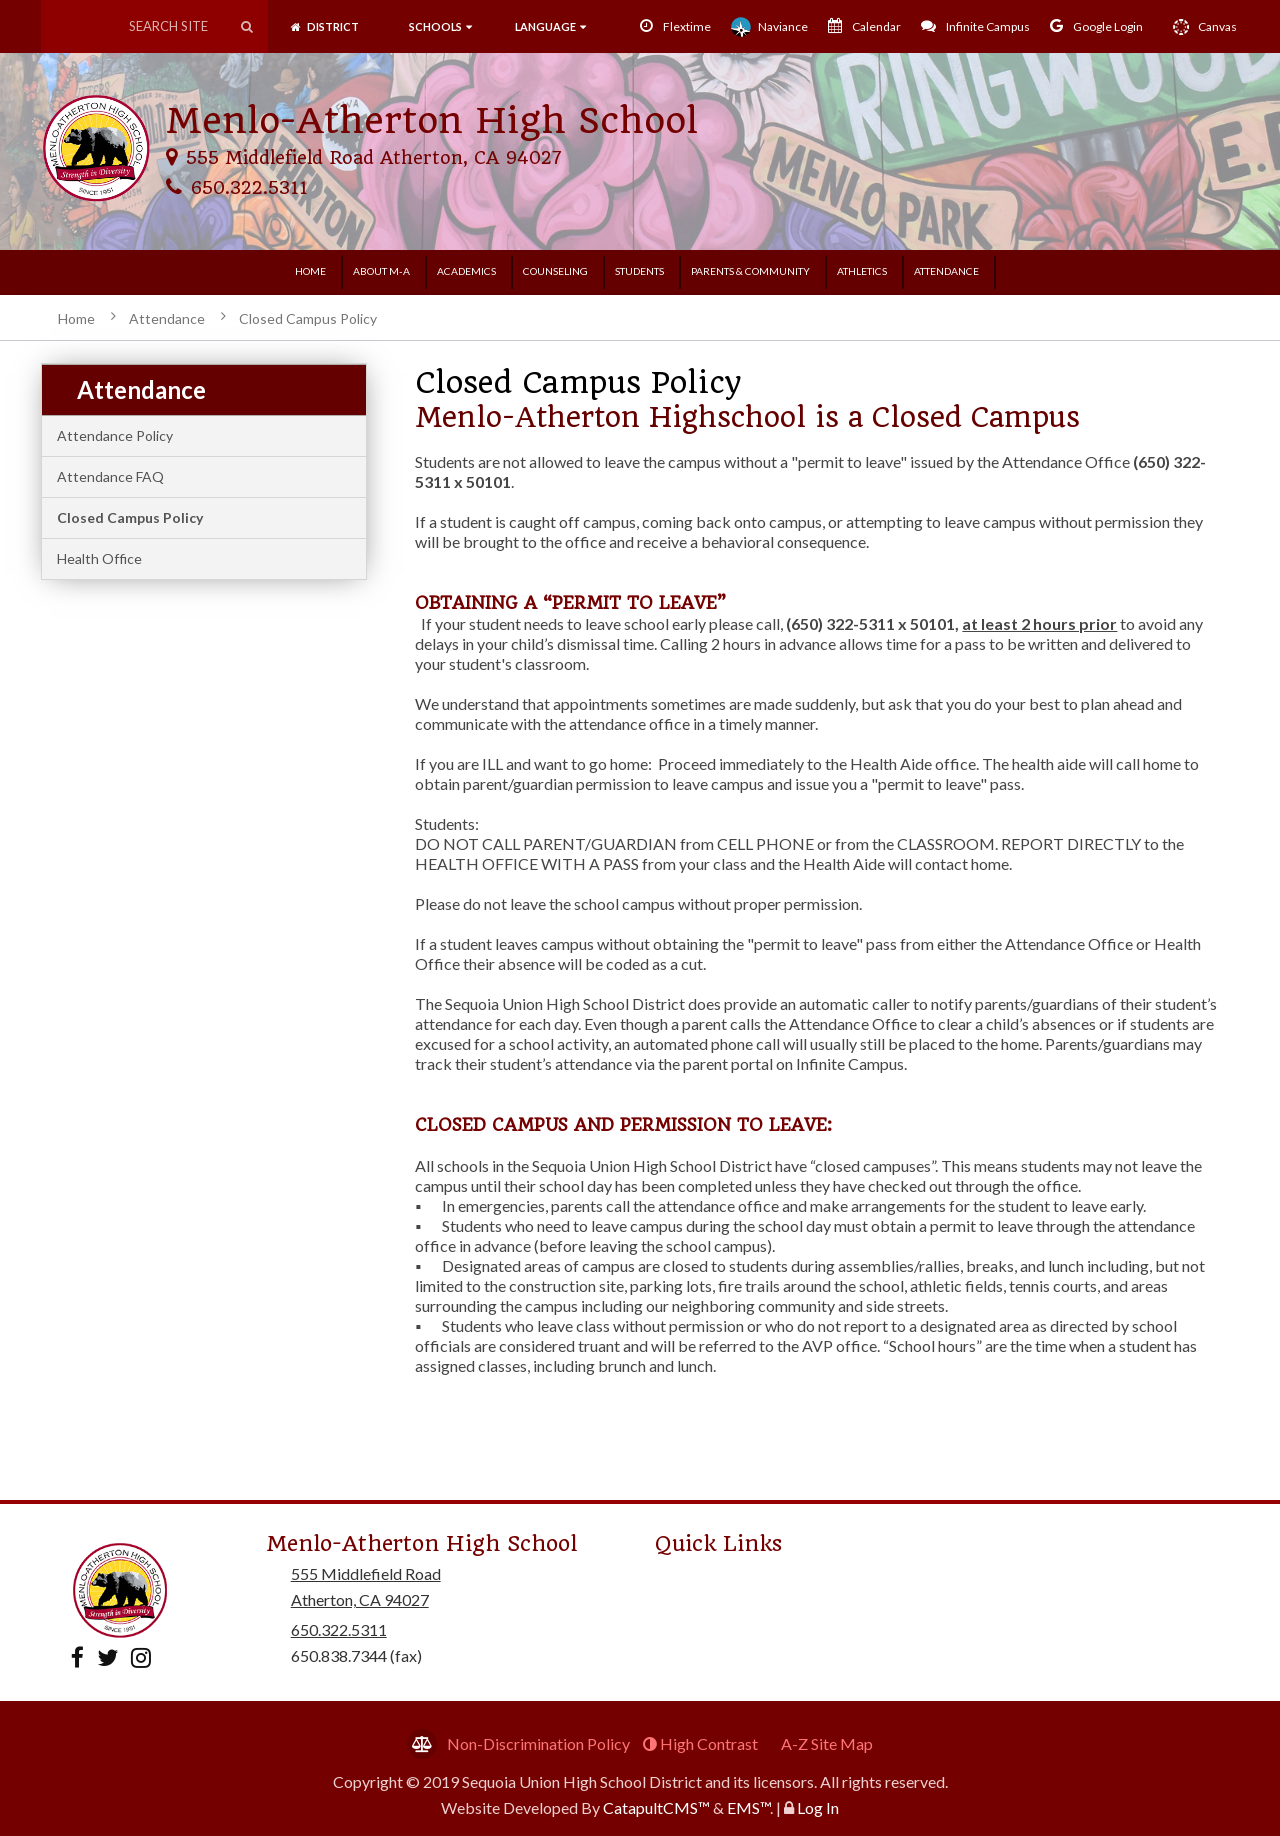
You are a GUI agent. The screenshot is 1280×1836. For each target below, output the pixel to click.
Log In (818, 1807)
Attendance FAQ (110, 476)
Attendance (946, 271)
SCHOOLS (440, 26)
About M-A (381, 271)
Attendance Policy (115, 435)
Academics (466, 271)
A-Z (827, 1743)
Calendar (864, 26)
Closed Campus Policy (308, 318)
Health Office (99, 558)
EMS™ (748, 1807)
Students (639, 271)
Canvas (1200, 27)
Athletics (862, 271)
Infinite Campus (975, 26)
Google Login (1096, 26)
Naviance (769, 27)
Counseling (555, 271)
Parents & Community (750, 271)
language (551, 26)
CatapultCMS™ (656, 1807)
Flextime (675, 26)
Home (310, 271)
